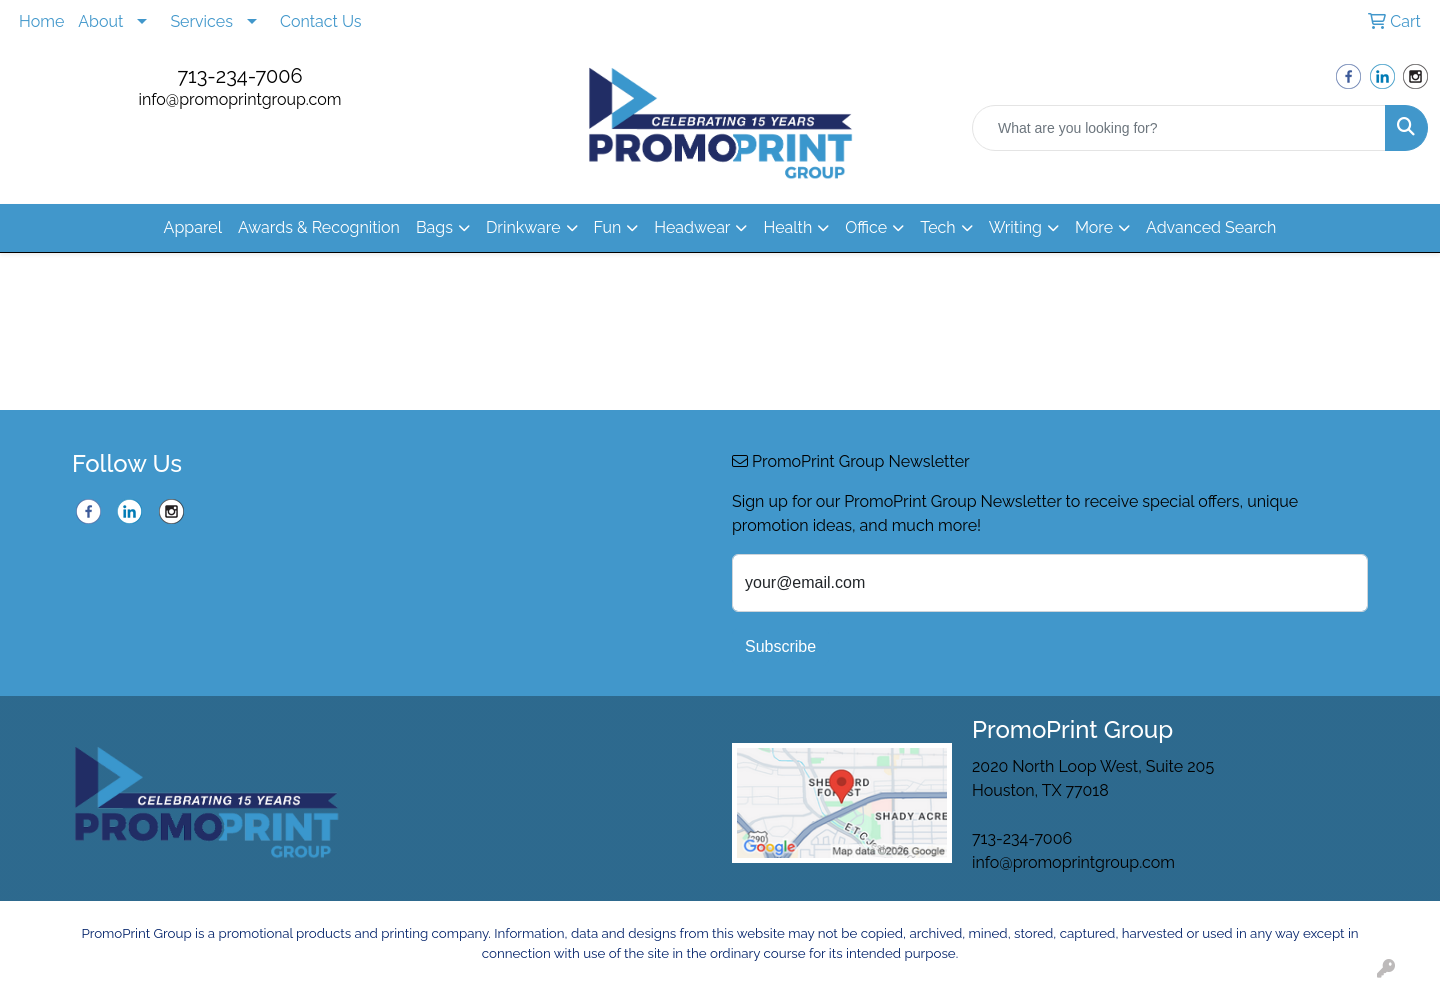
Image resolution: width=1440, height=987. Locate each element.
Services (201, 21)
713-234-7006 (239, 76)
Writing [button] (1015, 227)
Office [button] (866, 227)
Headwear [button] (692, 227)
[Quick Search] (1179, 128)
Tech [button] (937, 227)
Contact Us (321, 21)
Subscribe (780, 646)
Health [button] (787, 227)
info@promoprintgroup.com (240, 99)
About (100, 21)
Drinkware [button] (523, 227)
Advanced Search (1211, 227)
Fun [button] (608, 227)
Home (41, 21)
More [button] (1094, 227)
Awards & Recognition (319, 227)
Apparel (193, 227)
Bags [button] (434, 227)
